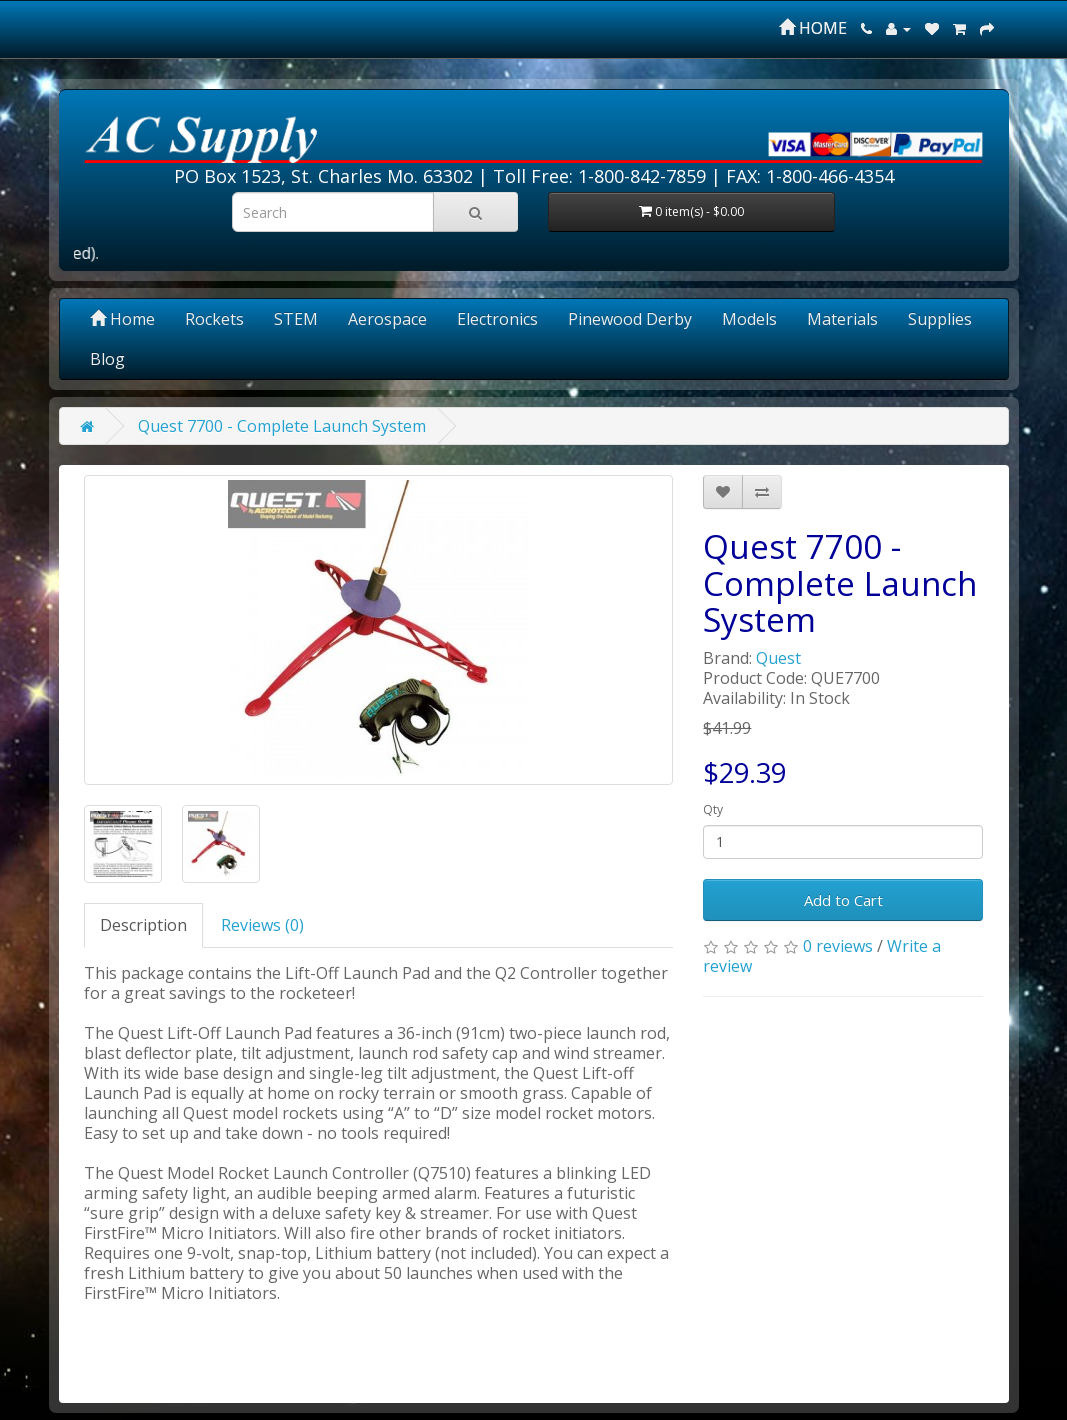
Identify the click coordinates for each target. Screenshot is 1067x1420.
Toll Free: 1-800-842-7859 (599, 176)
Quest (778, 658)
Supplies (940, 319)
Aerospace (387, 319)
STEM (296, 319)
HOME (813, 28)
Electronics (497, 319)
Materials (842, 319)
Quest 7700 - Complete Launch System (282, 426)
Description (143, 925)
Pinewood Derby (630, 319)
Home (122, 319)
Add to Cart (843, 900)
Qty (713, 809)
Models (749, 319)
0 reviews (838, 946)
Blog (107, 359)
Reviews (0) (262, 925)
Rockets (214, 319)
